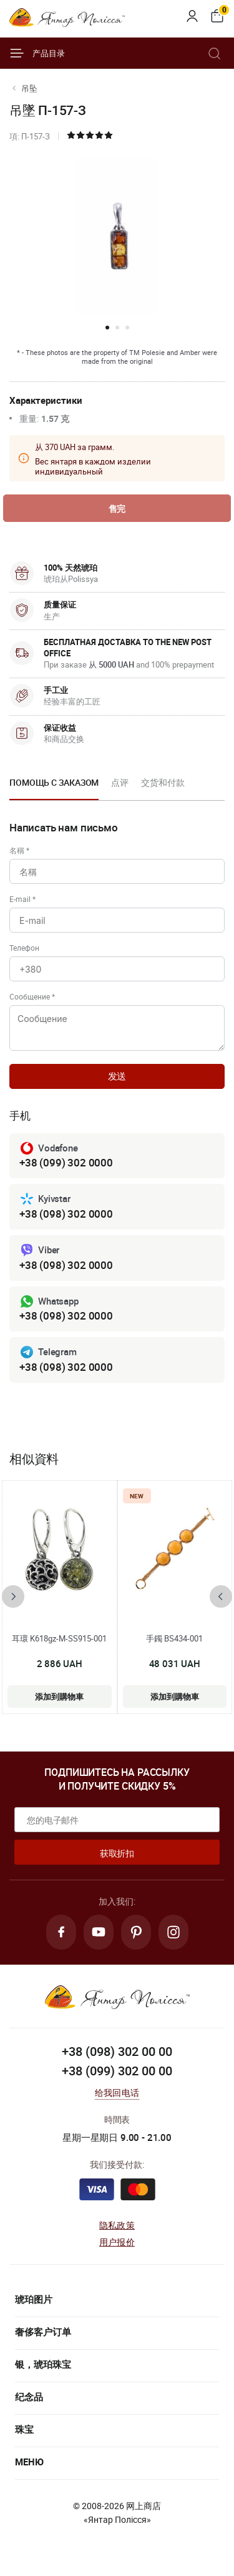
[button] (107, 327)
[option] (54, 786)
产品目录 (37, 53)
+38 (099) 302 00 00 (117, 2070)
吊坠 (29, 88)
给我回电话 (117, 2092)
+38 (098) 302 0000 (66, 1213)
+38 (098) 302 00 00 (117, 2051)
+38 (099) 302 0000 (66, 1162)
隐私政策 (117, 2225)
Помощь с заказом (54, 782)
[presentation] (13, 1596)
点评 (120, 782)
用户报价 (117, 2242)
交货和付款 (163, 782)
